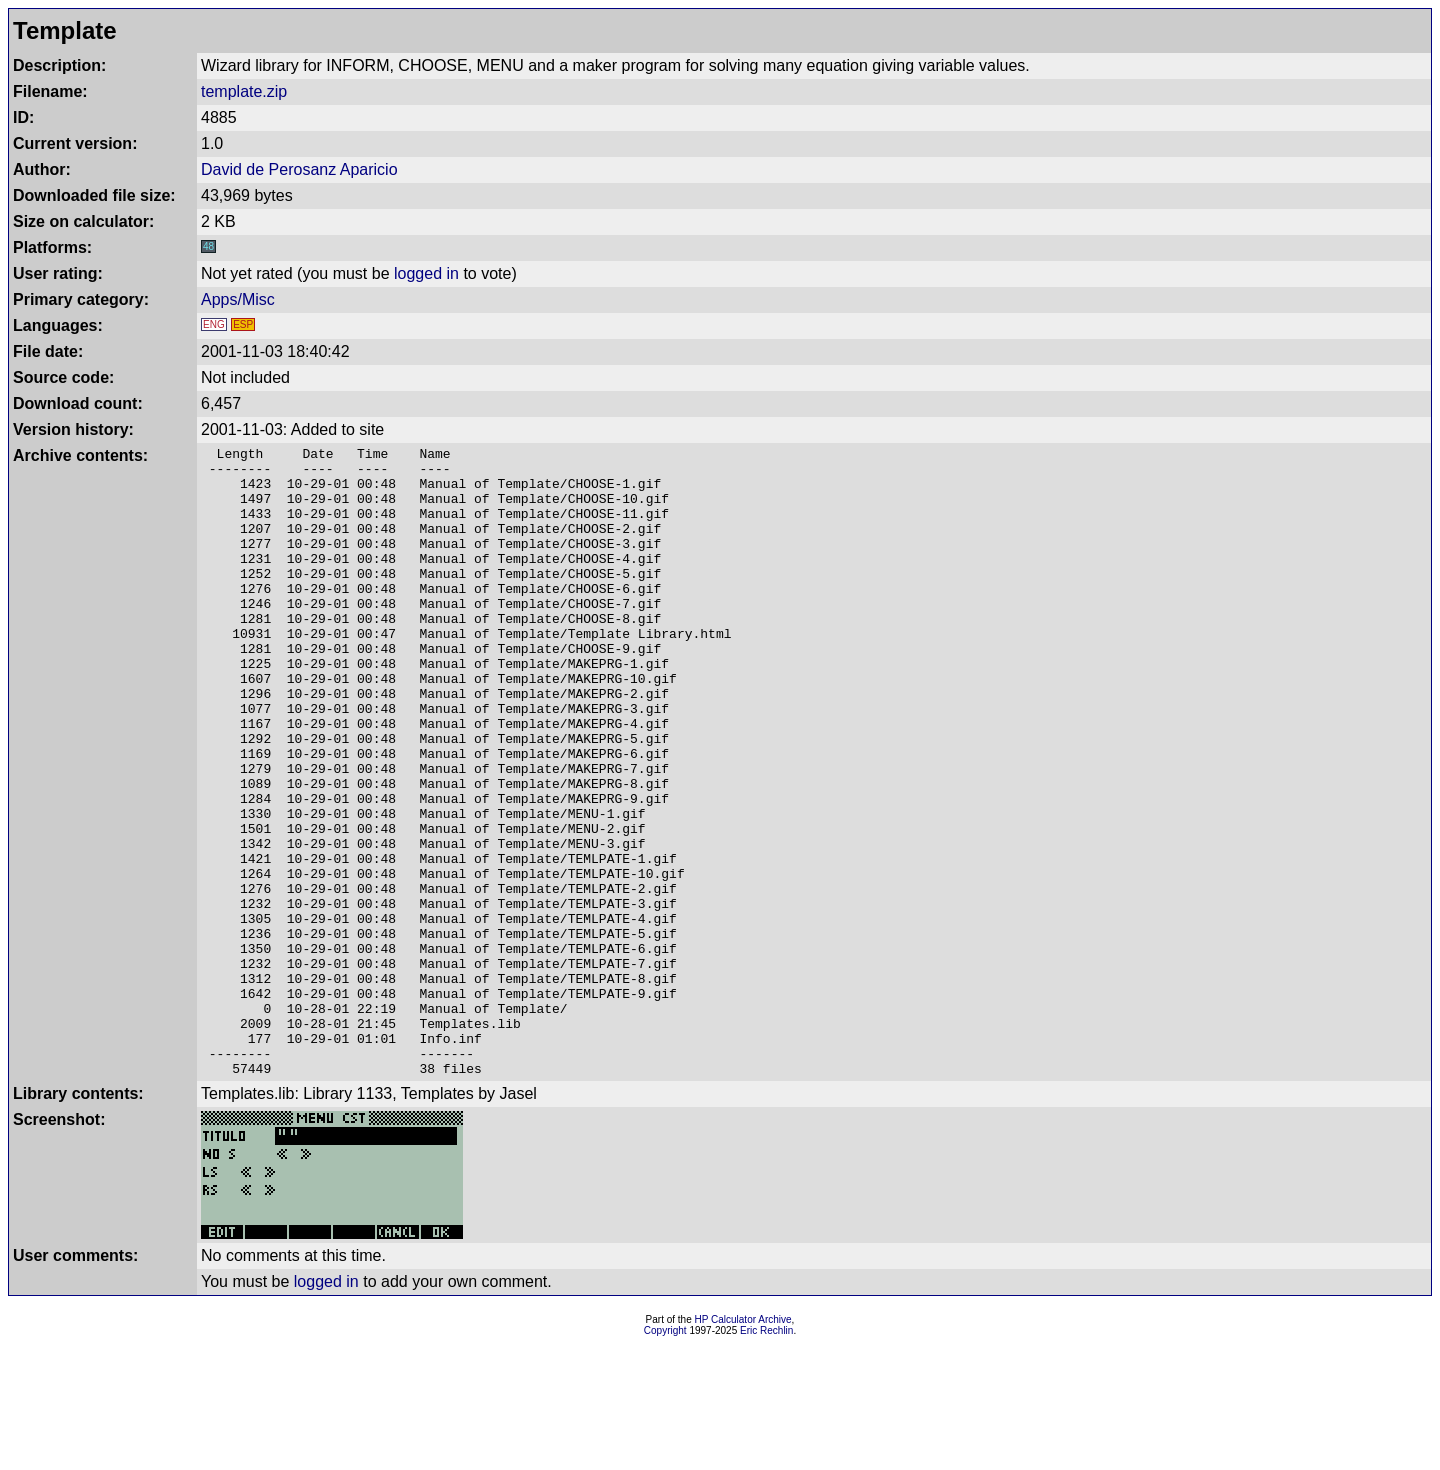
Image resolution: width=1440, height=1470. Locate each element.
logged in (426, 273)
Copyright (665, 1456)
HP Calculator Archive (743, 1445)
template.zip (244, 91)
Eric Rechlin (766, 1456)
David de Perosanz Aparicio (299, 169)
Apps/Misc (238, 299)
